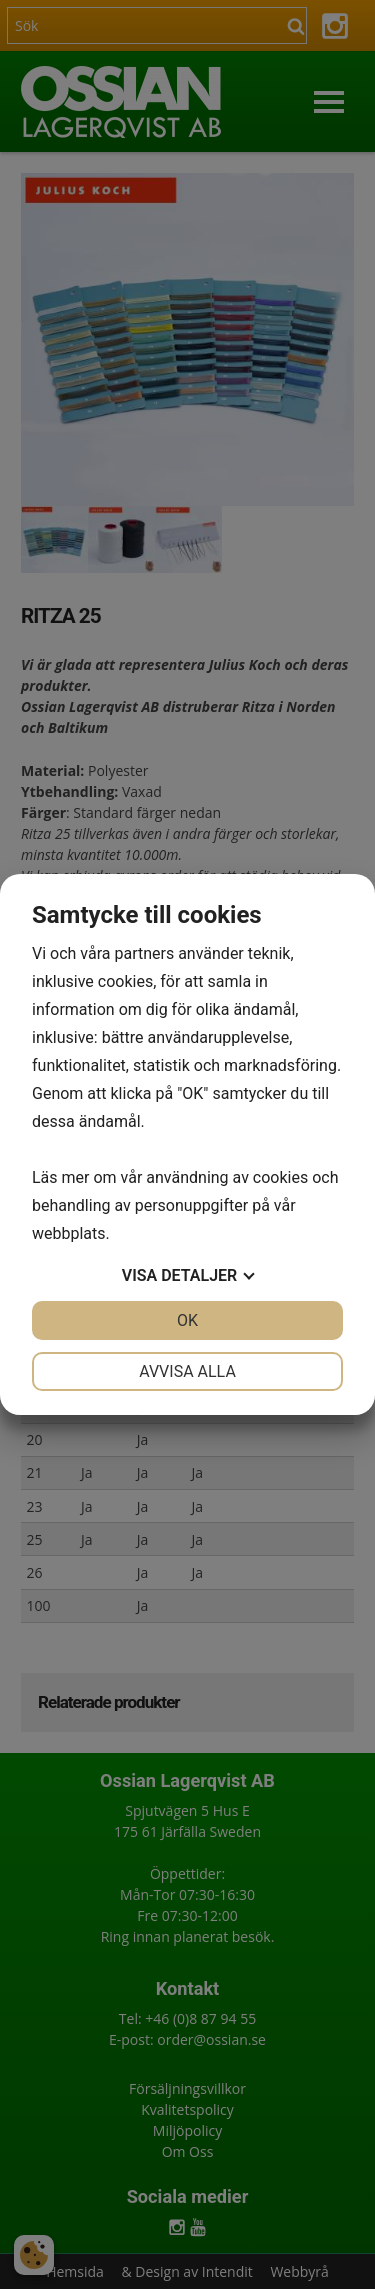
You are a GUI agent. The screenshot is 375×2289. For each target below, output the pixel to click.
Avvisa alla (187, 1371)
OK (187, 1320)
